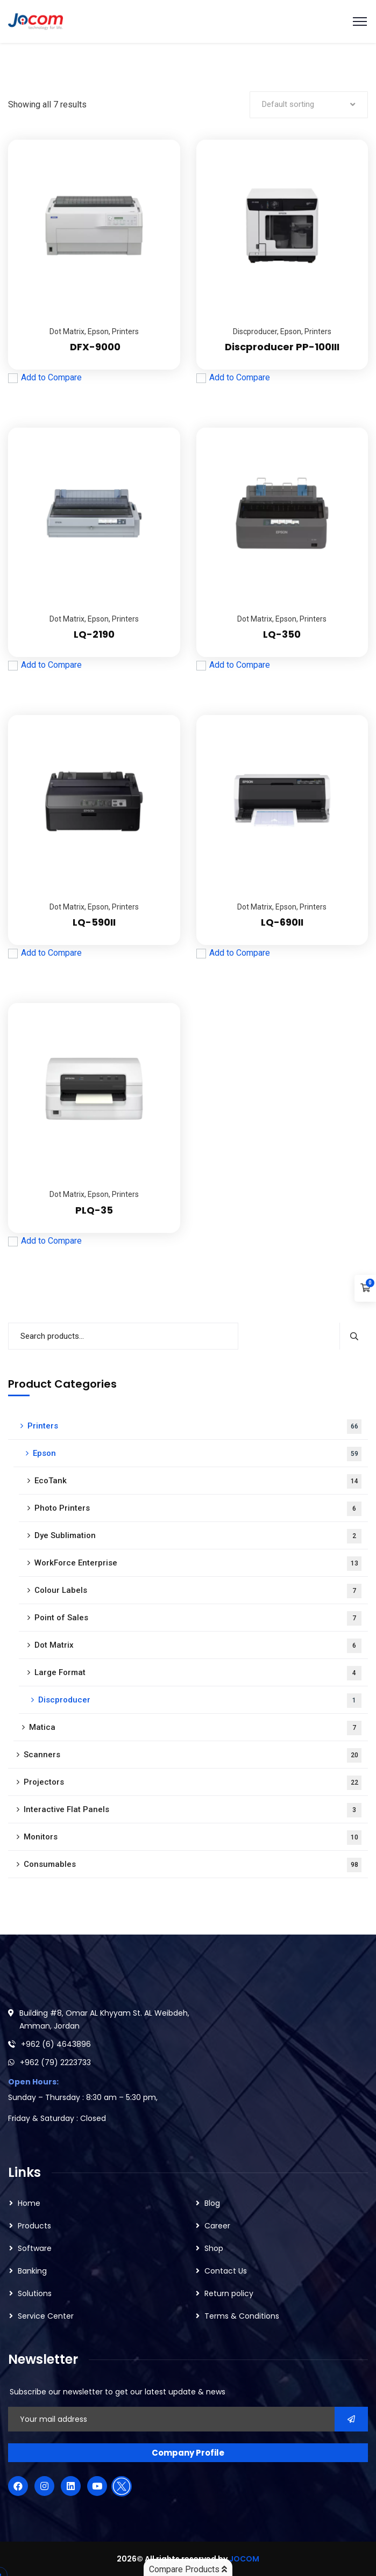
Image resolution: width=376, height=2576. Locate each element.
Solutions (35, 2293)
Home (29, 2203)
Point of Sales (197, 1618)
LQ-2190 (94, 634)
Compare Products (188, 2569)
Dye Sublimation (197, 1536)
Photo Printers (197, 1509)
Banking (32, 2270)
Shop (213, 2248)
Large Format (197, 1673)
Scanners (192, 1755)
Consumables (192, 1865)
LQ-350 (282, 634)
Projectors (192, 1783)
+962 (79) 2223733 (55, 2062)
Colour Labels (197, 1591)
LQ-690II (282, 922)
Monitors (192, 1837)
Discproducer (255, 331)
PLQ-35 (94, 1210)
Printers (125, 331)
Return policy (228, 2293)
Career (217, 2225)
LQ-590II (94, 922)
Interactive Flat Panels (192, 1810)
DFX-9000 (94, 346)
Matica (195, 1728)
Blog (212, 2203)
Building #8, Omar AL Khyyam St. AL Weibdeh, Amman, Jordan (104, 2019)
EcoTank (197, 1481)
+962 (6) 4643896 (56, 2044)
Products (34, 2225)
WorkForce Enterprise (197, 1563)
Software (35, 2248)
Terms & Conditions (241, 2316)
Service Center (46, 2316)
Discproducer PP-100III (282, 346)
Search (353, 1336)
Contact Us (225, 2270)
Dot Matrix (66, 331)
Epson (98, 331)
